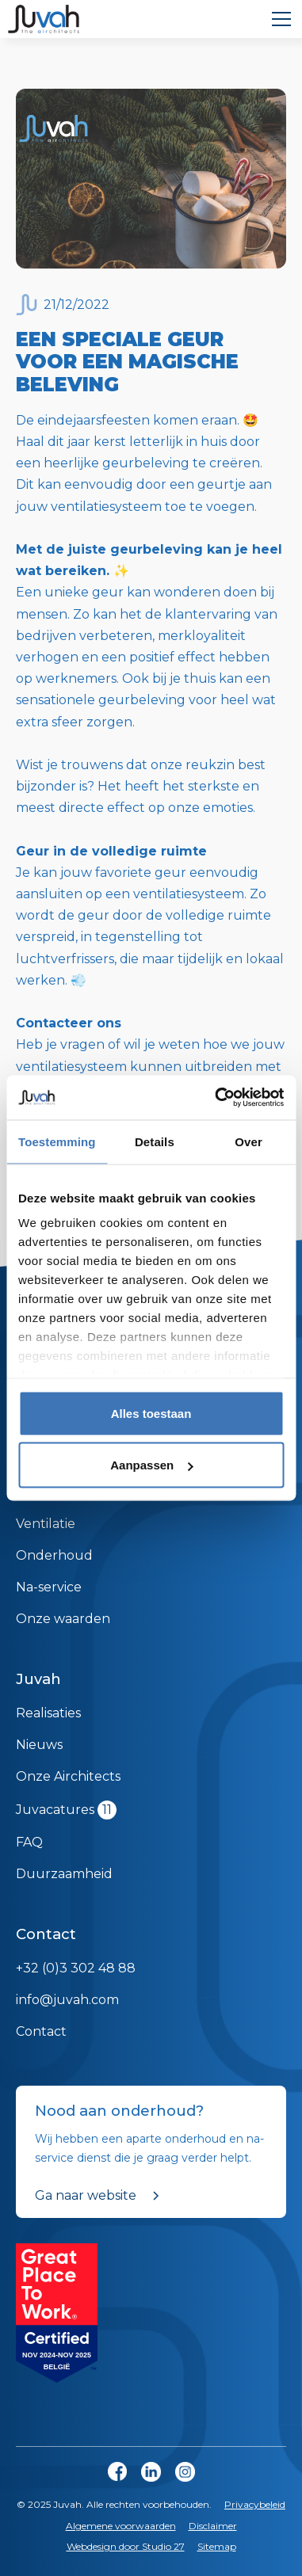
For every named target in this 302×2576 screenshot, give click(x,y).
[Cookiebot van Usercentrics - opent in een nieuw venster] (216, 1098)
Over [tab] (248, 1141)
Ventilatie (45, 1523)
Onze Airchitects (68, 1776)
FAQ (29, 1842)
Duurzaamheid (64, 1873)
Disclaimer (213, 2526)
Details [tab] (154, 1141)
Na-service (49, 1587)
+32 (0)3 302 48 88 (76, 1968)
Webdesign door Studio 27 (126, 2546)
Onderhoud (54, 1555)
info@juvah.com (67, 1999)
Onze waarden (63, 1618)
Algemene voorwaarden (121, 2526)
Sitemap (216, 2546)
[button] (278, 19)
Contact (41, 2031)
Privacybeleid (254, 2504)
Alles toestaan (151, 1412)
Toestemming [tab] (57, 1141)
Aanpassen (151, 1465)
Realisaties (48, 1713)
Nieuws (39, 1744)
